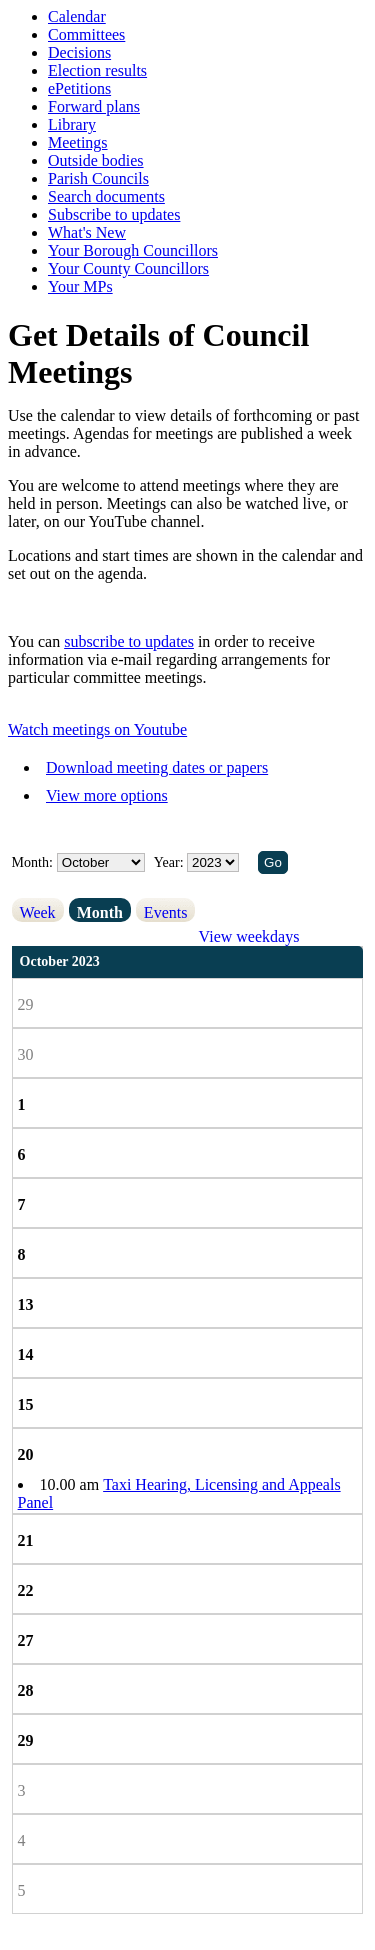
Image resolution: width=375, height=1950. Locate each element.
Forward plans (94, 106)
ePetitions (79, 88)
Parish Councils (98, 178)
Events (166, 912)
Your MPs (80, 286)
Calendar (77, 16)
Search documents (106, 196)
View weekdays (249, 936)
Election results (97, 70)
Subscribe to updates (114, 214)
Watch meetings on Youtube (97, 729)
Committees (86, 34)
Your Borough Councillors (133, 250)
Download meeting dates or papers (157, 767)
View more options (107, 795)
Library (72, 124)
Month (100, 912)
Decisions (79, 52)
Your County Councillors (128, 268)
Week (38, 912)
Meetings (78, 142)
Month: (32, 862)
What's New (87, 232)
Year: (170, 862)
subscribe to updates (129, 641)
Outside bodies (96, 160)
